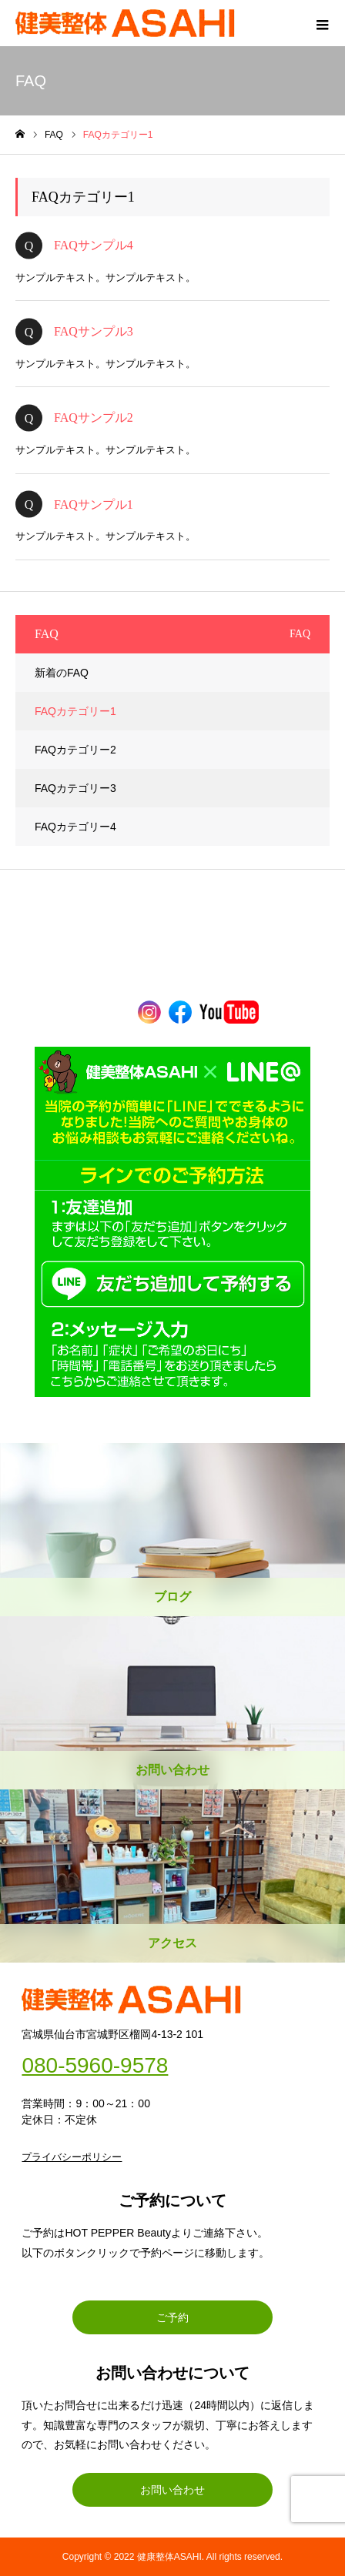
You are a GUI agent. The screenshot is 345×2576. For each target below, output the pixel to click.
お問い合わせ (172, 2490)
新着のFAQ (62, 673)
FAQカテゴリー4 (75, 826)
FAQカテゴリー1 (75, 711)
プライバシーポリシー (72, 2157)
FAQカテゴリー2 (75, 749)
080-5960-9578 (95, 2066)
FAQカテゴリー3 (75, 788)
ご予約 (172, 2317)
